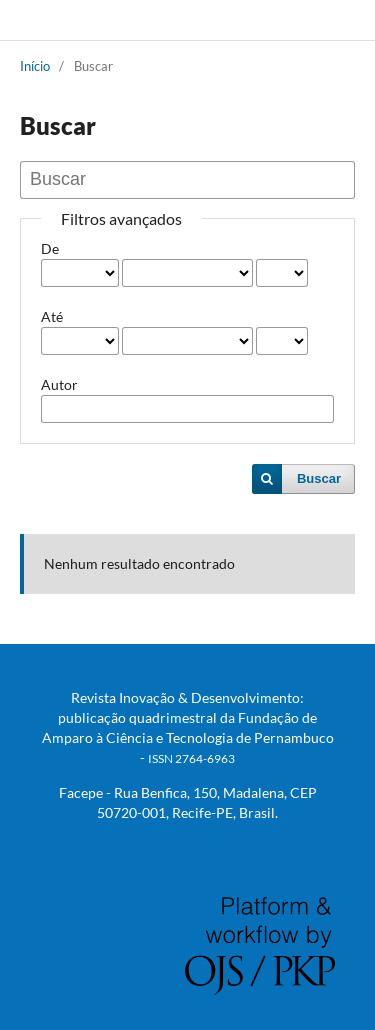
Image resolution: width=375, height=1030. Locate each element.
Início (35, 66)
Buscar (319, 478)
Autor (59, 384)
